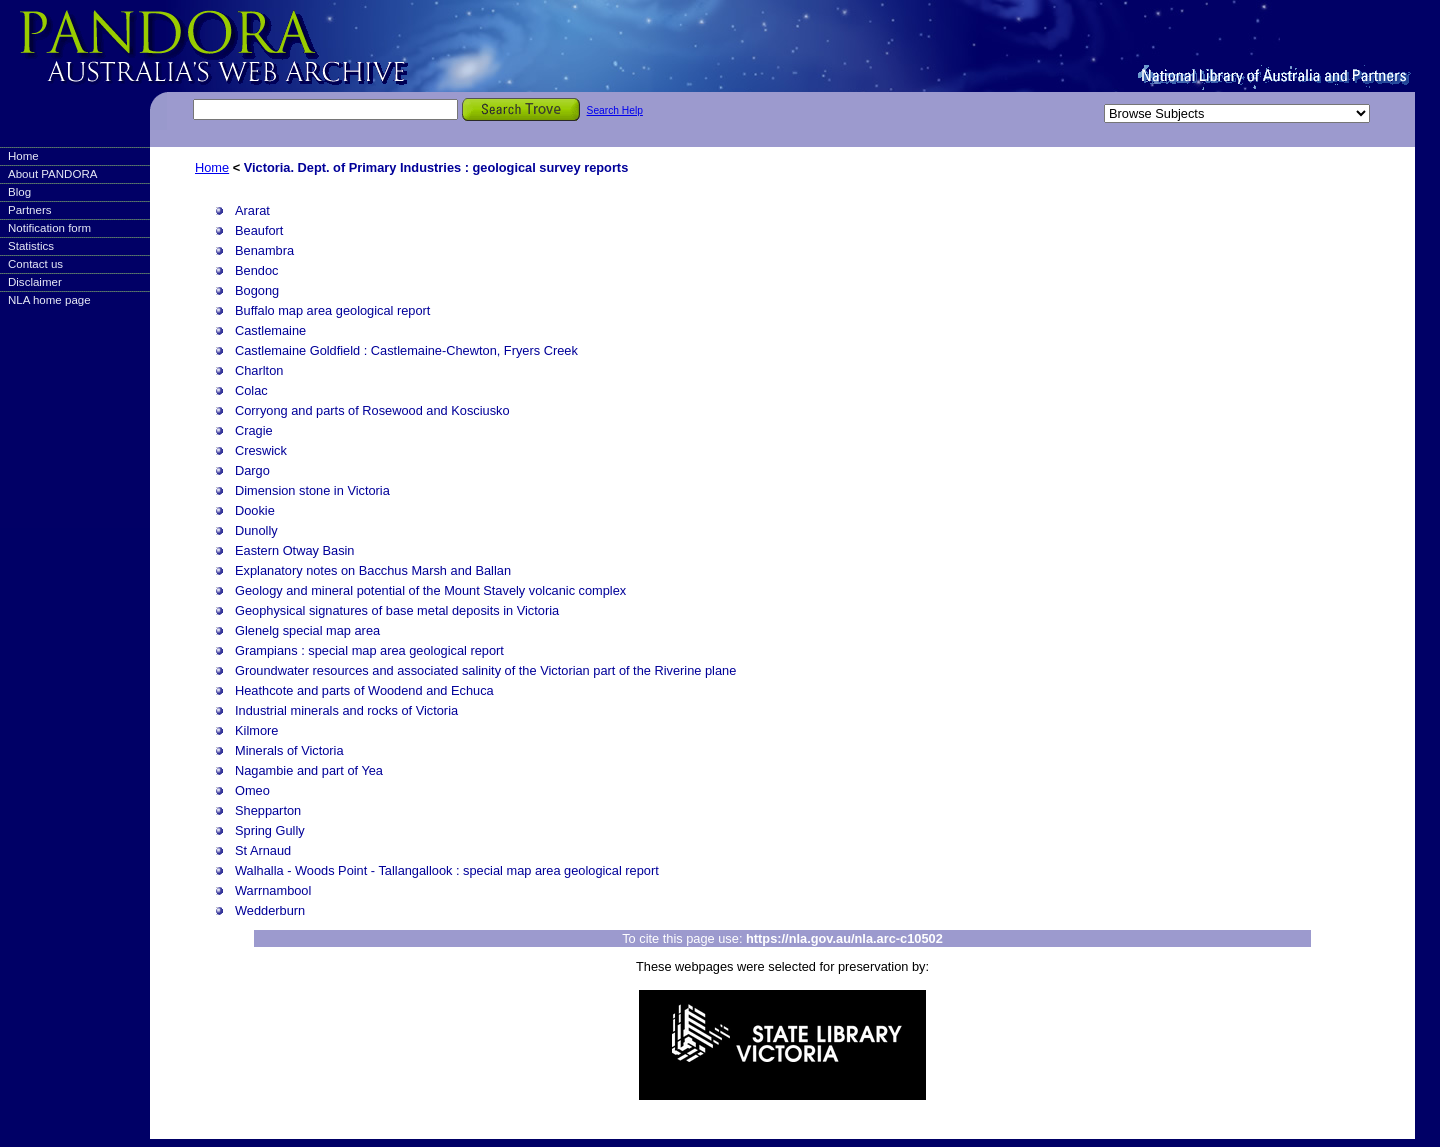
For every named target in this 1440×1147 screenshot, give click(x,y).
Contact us (35, 264)
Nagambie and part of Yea (309, 770)
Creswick (261, 450)
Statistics (31, 246)
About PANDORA (52, 174)
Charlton (259, 370)
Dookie (255, 510)
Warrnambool (273, 890)
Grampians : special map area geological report (369, 650)
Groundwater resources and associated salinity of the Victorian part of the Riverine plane (485, 670)
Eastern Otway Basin (295, 550)
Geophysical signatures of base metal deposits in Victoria (397, 610)
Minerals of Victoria (289, 750)
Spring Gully (270, 830)
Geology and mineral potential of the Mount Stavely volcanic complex (430, 590)
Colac (251, 390)
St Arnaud (263, 850)
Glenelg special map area (307, 630)
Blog (19, 192)
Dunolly (256, 530)
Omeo (252, 790)
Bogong (257, 290)
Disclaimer (35, 282)
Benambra (264, 250)
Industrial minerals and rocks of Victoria (346, 710)
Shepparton (268, 810)
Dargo (252, 470)
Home (23, 156)
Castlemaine (270, 330)
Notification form (49, 228)
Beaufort (259, 230)
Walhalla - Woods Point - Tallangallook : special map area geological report (447, 870)
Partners (30, 210)
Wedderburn (270, 910)
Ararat (252, 210)
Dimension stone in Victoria (312, 490)
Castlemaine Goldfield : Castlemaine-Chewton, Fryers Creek (406, 350)
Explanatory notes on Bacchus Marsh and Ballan (373, 570)
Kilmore (256, 730)
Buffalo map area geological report (332, 310)
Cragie (254, 430)
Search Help (615, 110)
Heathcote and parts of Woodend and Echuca (364, 690)
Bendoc (256, 270)
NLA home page (49, 300)
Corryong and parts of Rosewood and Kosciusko (372, 410)
